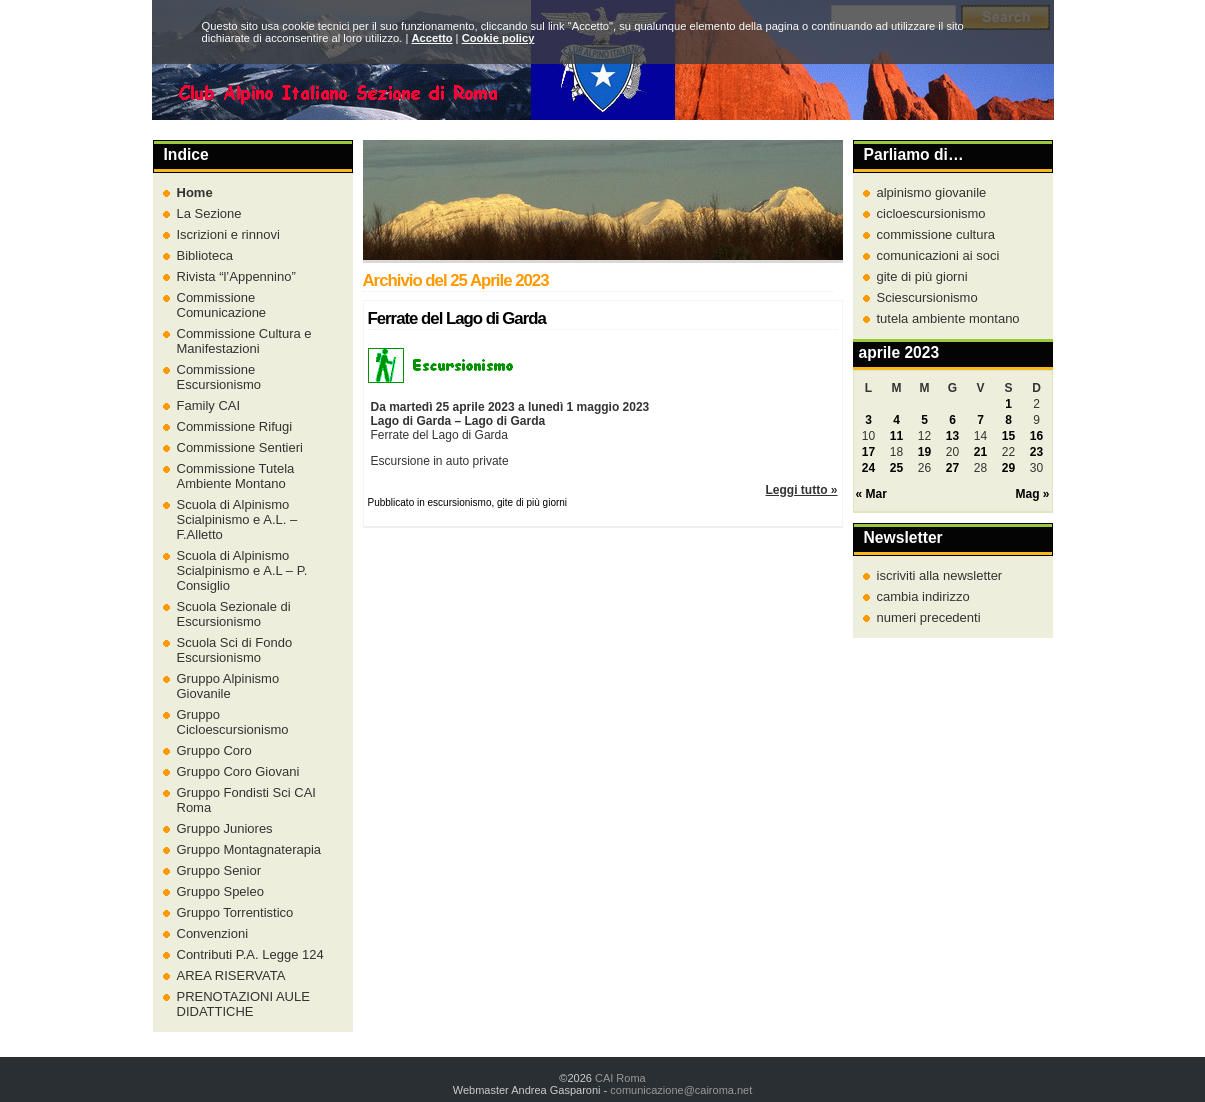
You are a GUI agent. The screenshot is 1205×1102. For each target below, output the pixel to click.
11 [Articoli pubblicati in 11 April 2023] (896, 436)
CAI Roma (620, 1078)
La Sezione (209, 213)
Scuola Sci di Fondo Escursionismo (235, 650)
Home (195, 192)
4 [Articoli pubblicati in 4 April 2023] (896, 420)
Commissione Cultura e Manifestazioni (244, 341)
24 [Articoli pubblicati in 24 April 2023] (868, 468)
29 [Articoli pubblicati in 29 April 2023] (1008, 468)
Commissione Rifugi (235, 426)
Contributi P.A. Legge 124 (250, 954)
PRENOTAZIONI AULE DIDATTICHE (243, 1004)
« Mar (871, 494)
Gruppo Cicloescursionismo (233, 722)
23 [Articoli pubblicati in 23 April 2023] (1036, 452)
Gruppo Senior (219, 870)
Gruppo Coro (214, 750)
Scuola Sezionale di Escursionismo (234, 614)
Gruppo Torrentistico (235, 912)
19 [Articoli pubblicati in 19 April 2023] (924, 452)
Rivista (236, 276)
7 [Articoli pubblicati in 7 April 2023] (980, 420)
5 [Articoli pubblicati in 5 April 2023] (924, 420)
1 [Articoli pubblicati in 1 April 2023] (1008, 404)
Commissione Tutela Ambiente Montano (236, 476)
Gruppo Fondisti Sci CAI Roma (246, 800)
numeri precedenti (929, 617)
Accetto (431, 38)
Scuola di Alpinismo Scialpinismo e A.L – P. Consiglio (242, 570)
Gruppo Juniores (225, 828)
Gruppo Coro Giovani (238, 771)
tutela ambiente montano (948, 318)
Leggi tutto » (802, 490)
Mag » (1032, 494)
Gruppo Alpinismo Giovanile (228, 686)
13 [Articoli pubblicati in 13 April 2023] (952, 436)
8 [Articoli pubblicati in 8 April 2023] (1008, 420)
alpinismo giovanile (932, 192)
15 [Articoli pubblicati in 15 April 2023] (1008, 436)
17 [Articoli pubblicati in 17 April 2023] (868, 452)
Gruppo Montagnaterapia (249, 849)
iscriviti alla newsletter (940, 575)
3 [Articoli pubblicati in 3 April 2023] (868, 420)
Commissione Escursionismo (219, 377)
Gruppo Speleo (220, 891)
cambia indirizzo (923, 596)
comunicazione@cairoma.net (681, 1090)
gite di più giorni (922, 276)
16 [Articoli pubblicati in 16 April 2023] (1036, 436)
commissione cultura (936, 234)
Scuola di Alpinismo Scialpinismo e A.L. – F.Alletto (237, 519)
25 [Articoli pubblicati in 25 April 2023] (896, 468)
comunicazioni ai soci (938, 255)
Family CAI (209, 405)
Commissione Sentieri (240, 447)
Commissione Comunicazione (222, 305)
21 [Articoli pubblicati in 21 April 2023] (980, 452)
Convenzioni (213, 933)
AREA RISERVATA (231, 975)
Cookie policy (498, 38)
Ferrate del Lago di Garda (457, 318)
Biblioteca (205, 255)
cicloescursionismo (931, 213)
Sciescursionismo (927, 297)
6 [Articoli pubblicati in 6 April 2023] (952, 420)
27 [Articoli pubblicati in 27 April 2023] (952, 468)
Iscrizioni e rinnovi (228, 234)
